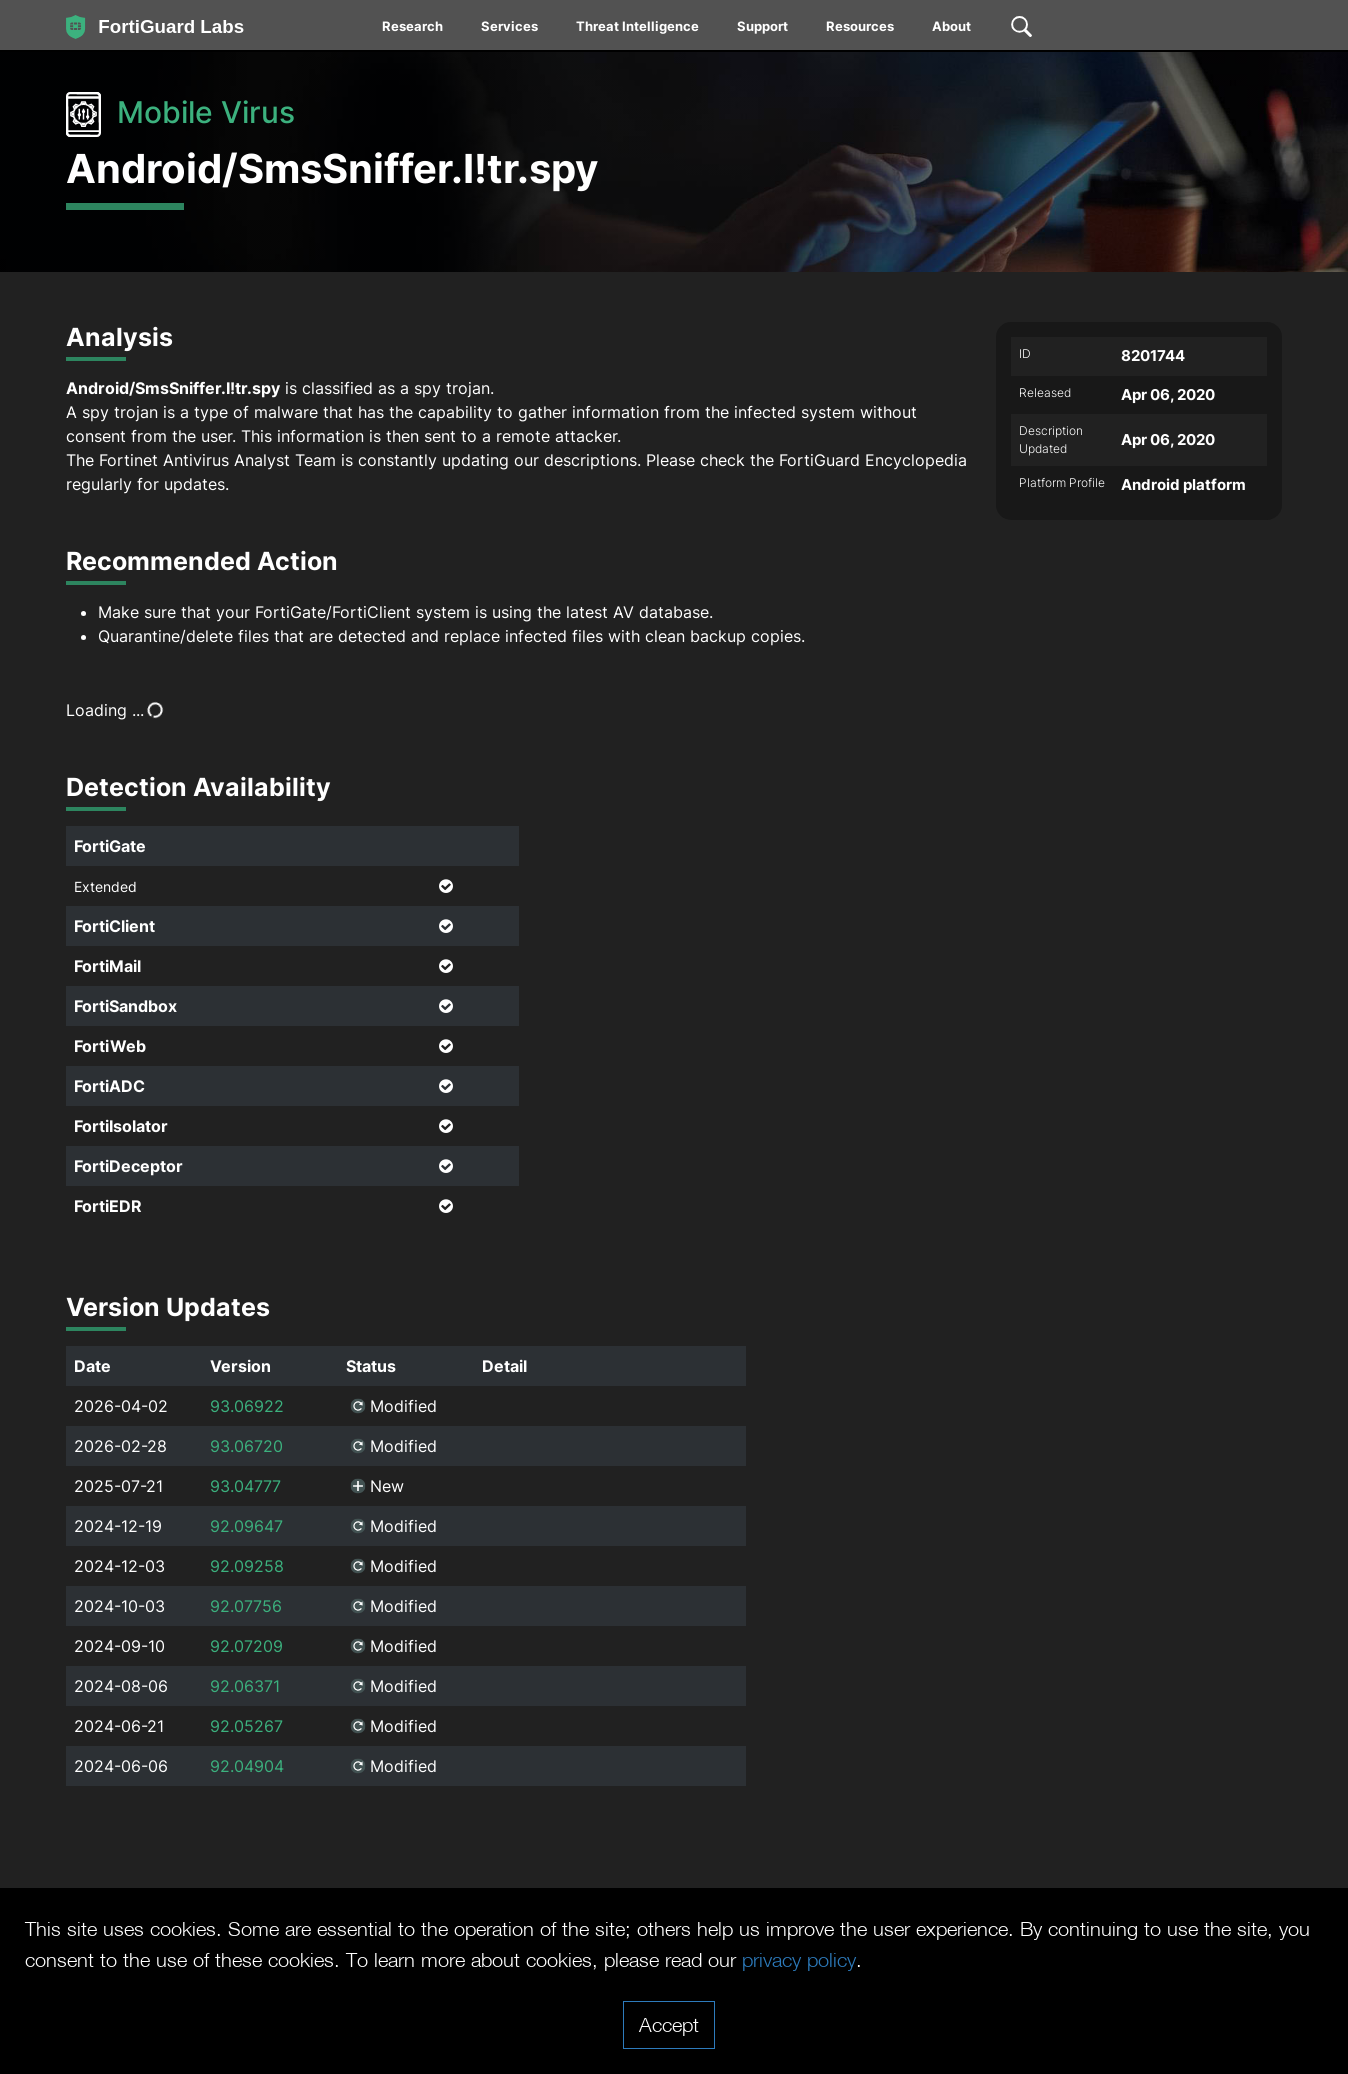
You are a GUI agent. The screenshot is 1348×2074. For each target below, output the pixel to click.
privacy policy (799, 1959)
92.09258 (247, 1566)
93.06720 (246, 1446)
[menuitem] (413, 30)
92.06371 (245, 1686)
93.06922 (247, 1406)
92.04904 (247, 1766)
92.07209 (246, 1646)
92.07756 (246, 1606)
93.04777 (245, 1486)
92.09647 (246, 1526)
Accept (669, 2024)
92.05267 (246, 1726)
